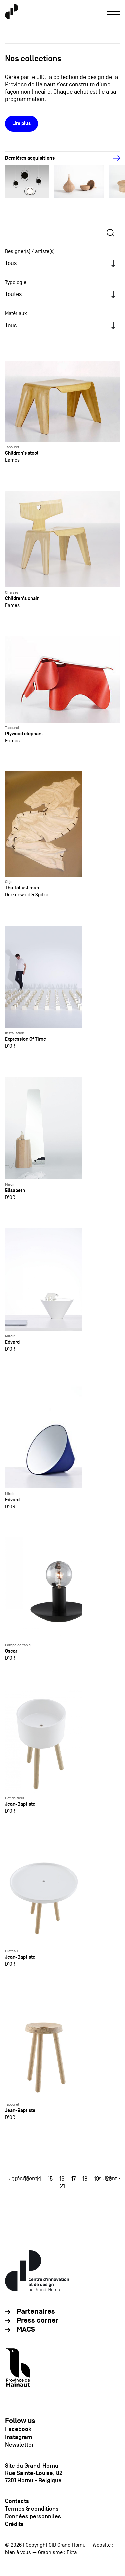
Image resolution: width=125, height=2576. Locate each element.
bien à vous (18, 2552)
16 (61, 2178)
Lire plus (21, 123)
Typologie (15, 282)
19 (96, 2178)
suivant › (109, 2178)
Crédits (14, 2524)
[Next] (112, 158)
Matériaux (16, 313)
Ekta (72, 2552)
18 (84, 2178)
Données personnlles (33, 2516)
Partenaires (36, 2311)
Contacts (17, 2501)
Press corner (37, 2320)
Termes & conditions (32, 2508)
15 (50, 2178)
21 (62, 2186)
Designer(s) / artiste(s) (30, 251)
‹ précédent (22, 2178)
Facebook (18, 2429)
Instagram (18, 2437)
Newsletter (19, 2444)
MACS (26, 2329)
